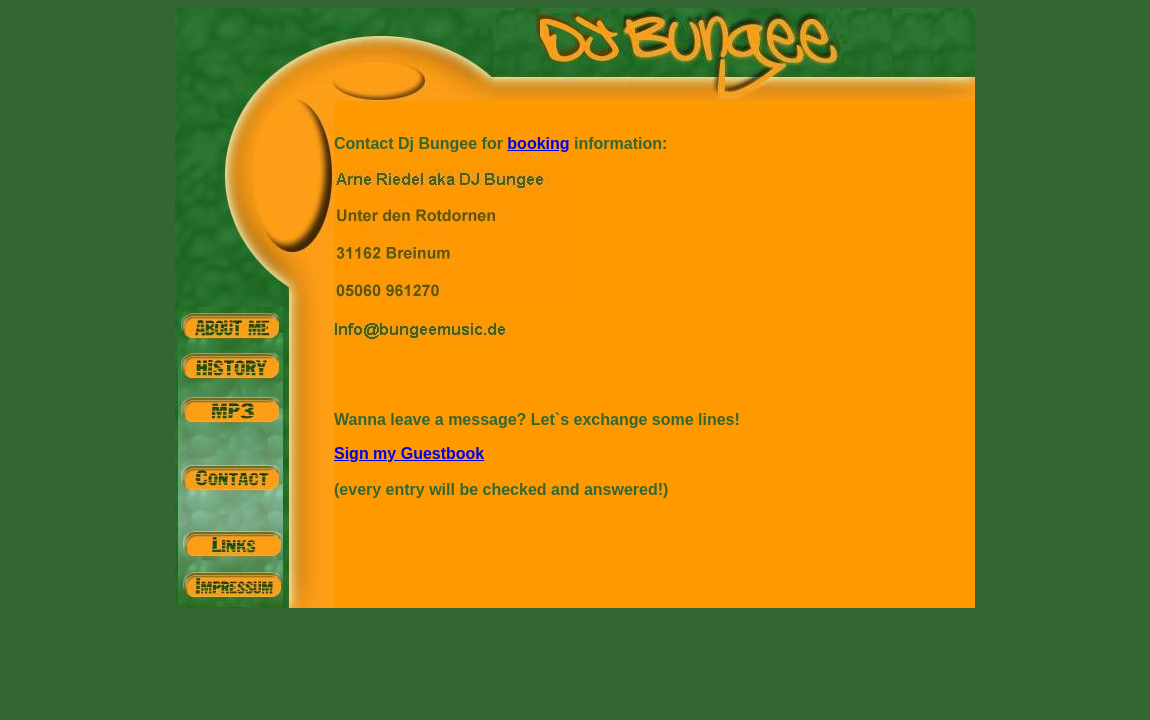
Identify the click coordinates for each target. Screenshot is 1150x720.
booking (538, 143)
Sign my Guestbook (409, 453)
